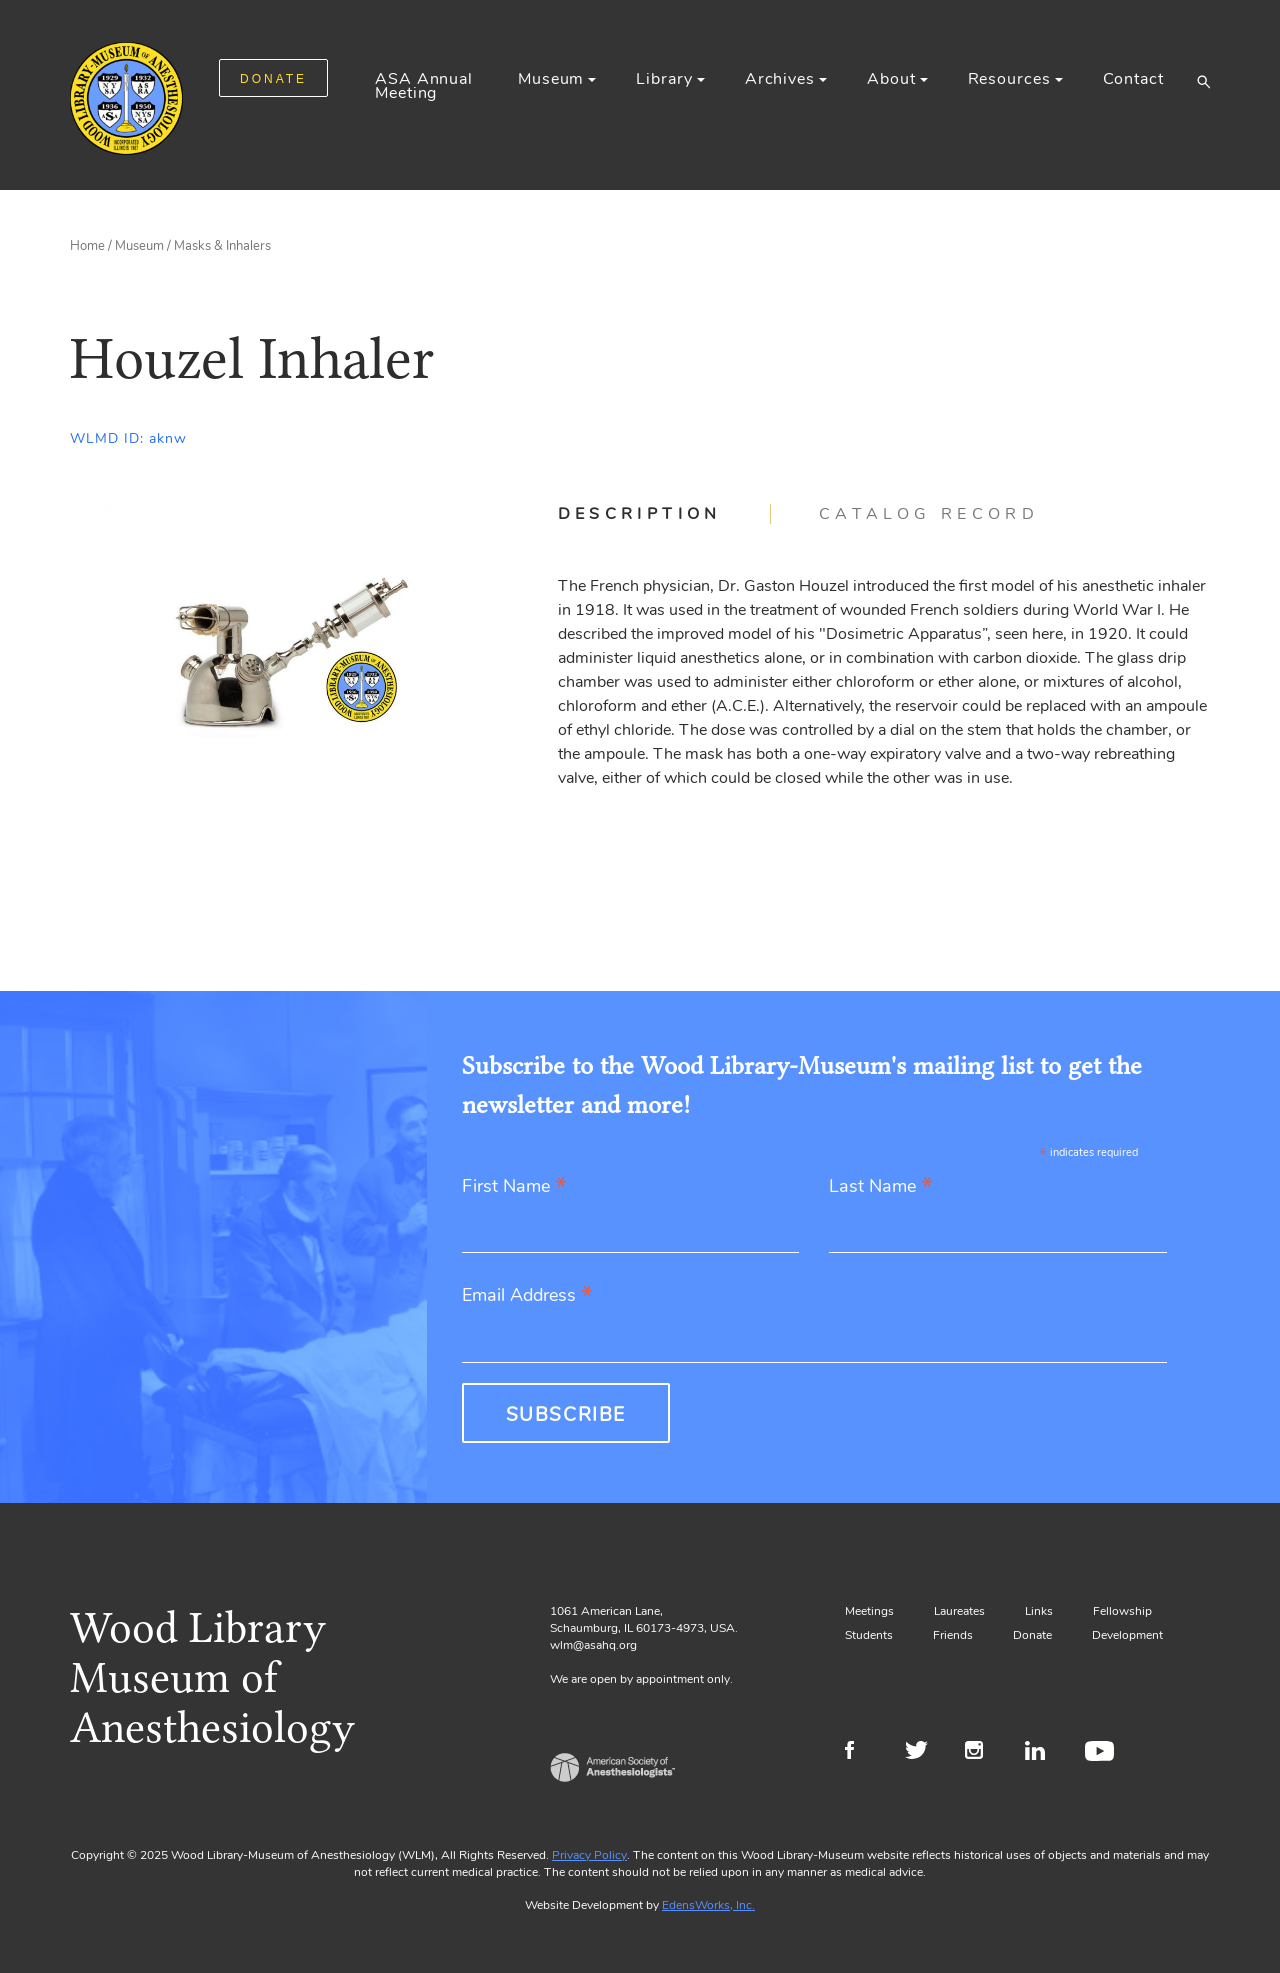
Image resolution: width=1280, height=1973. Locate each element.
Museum (551, 79)
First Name (514, 1187)
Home (87, 246)
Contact (1133, 79)
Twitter (922, 1753)
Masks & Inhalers (222, 246)
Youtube (1102, 1753)
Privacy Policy (589, 1855)
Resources (1009, 79)
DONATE (273, 79)
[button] (1203, 81)
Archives (780, 79)
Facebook (862, 1753)
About (891, 79)
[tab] (664, 514)
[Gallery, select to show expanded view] (291, 651)
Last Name (881, 1187)
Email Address (527, 1296)
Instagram (982, 1753)
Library (664, 79)
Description (640, 514)
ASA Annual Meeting (424, 86)
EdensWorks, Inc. (708, 1905)
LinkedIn (1042, 1753)
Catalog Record (929, 514)
